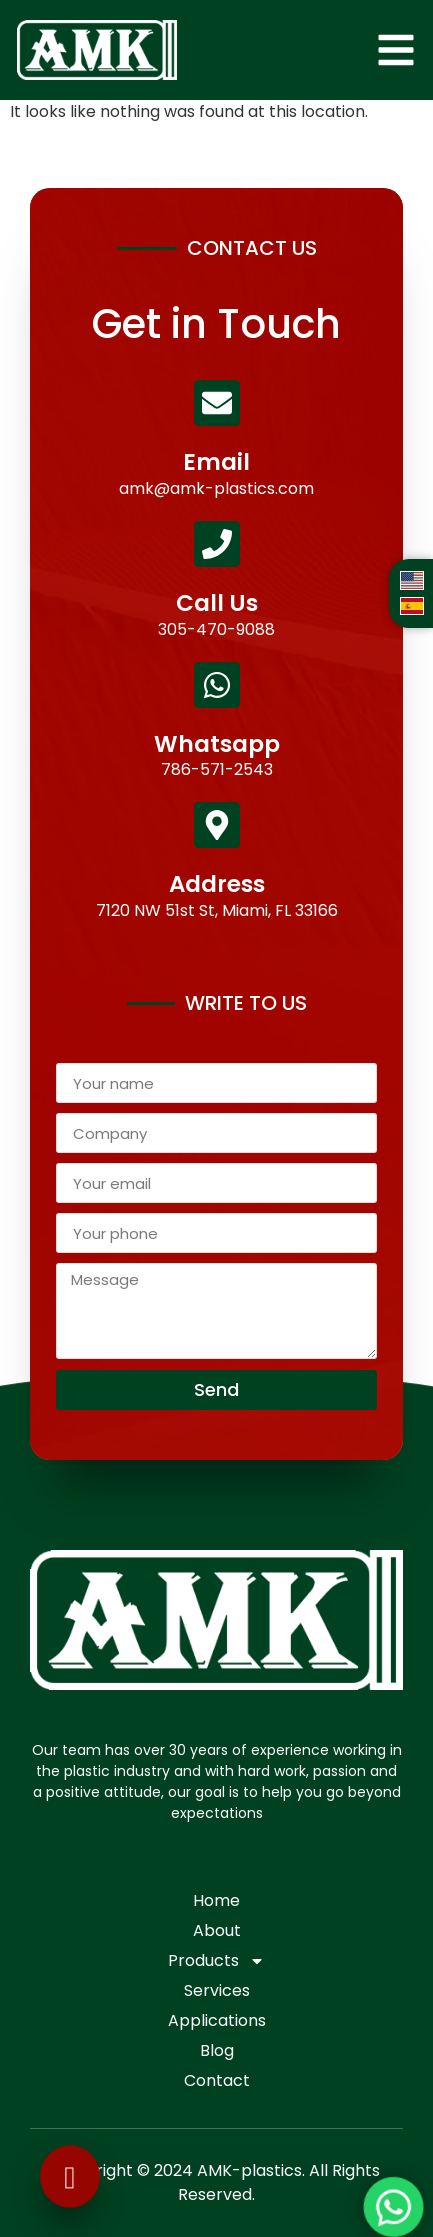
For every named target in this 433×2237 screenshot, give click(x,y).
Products (216, 1961)
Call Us (217, 603)
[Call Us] (217, 544)
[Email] (217, 403)
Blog (217, 2050)
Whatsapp (217, 744)
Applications (217, 2020)
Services (217, 1990)
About (217, 1930)
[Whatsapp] (217, 685)
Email (216, 462)
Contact (217, 2080)
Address (217, 884)
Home (216, 1900)
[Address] (217, 825)
